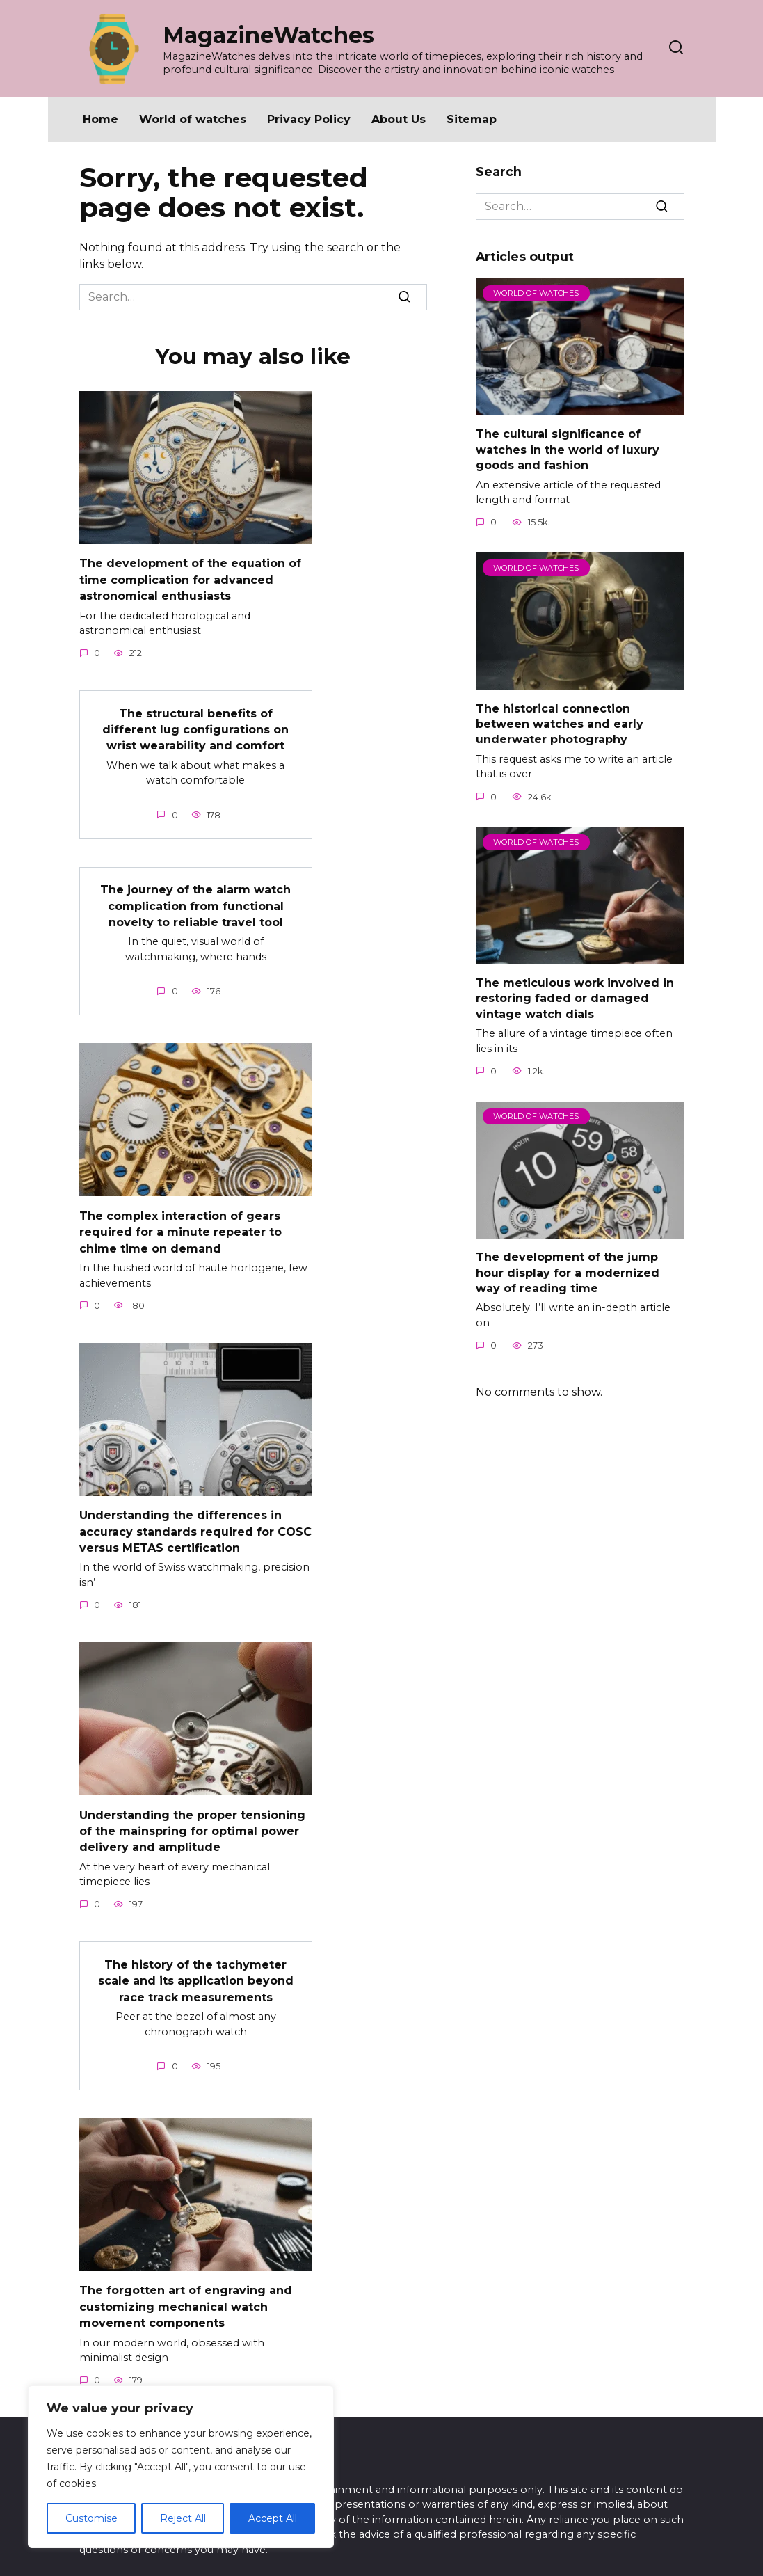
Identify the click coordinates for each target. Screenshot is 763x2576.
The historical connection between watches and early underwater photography (559, 723)
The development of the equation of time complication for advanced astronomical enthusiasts (190, 578)
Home (100, 119)
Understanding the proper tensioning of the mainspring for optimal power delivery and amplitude (192, 1819)
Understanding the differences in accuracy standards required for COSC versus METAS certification (195, 1522)
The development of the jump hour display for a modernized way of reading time (567, 1272)
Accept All (272, 2518)
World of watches (192, 119)
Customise (91, 2518)
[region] (181, 2466)
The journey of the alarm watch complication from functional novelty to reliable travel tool (195, 900)
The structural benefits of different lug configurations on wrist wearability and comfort (195, 725)
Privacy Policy (309, 119)
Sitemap (472, 119)
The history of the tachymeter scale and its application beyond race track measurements (196, 1966)
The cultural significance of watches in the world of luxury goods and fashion (567, 449)
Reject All (183, 2518)
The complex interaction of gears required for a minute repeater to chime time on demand (180, 1224)
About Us (398, 119)
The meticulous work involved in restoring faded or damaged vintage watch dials (575, 998)
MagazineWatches (268, 35)
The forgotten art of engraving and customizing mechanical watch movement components (185, 2290)
